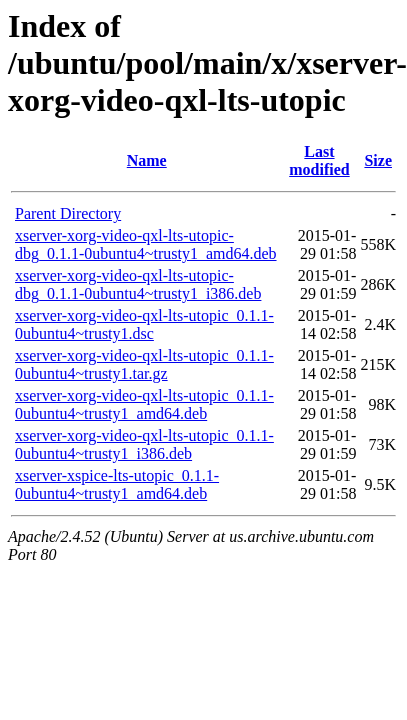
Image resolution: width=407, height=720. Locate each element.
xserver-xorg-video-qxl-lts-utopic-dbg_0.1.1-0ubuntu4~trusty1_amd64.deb (146, 244)
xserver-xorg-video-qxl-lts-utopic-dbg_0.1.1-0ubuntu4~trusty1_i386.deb (138, 284)
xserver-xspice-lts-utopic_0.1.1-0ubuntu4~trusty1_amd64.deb (117, 484)
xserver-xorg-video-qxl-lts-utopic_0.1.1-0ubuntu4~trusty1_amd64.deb (144, 404)
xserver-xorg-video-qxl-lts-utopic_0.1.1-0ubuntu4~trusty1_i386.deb (144, 444)
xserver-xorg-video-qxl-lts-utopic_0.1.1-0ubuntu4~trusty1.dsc (144, 324)
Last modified (319, 160)
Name (147, 160)
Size (378, 160)
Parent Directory (68, 213)
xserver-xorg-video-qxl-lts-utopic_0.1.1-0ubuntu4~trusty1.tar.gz (144, 364)
